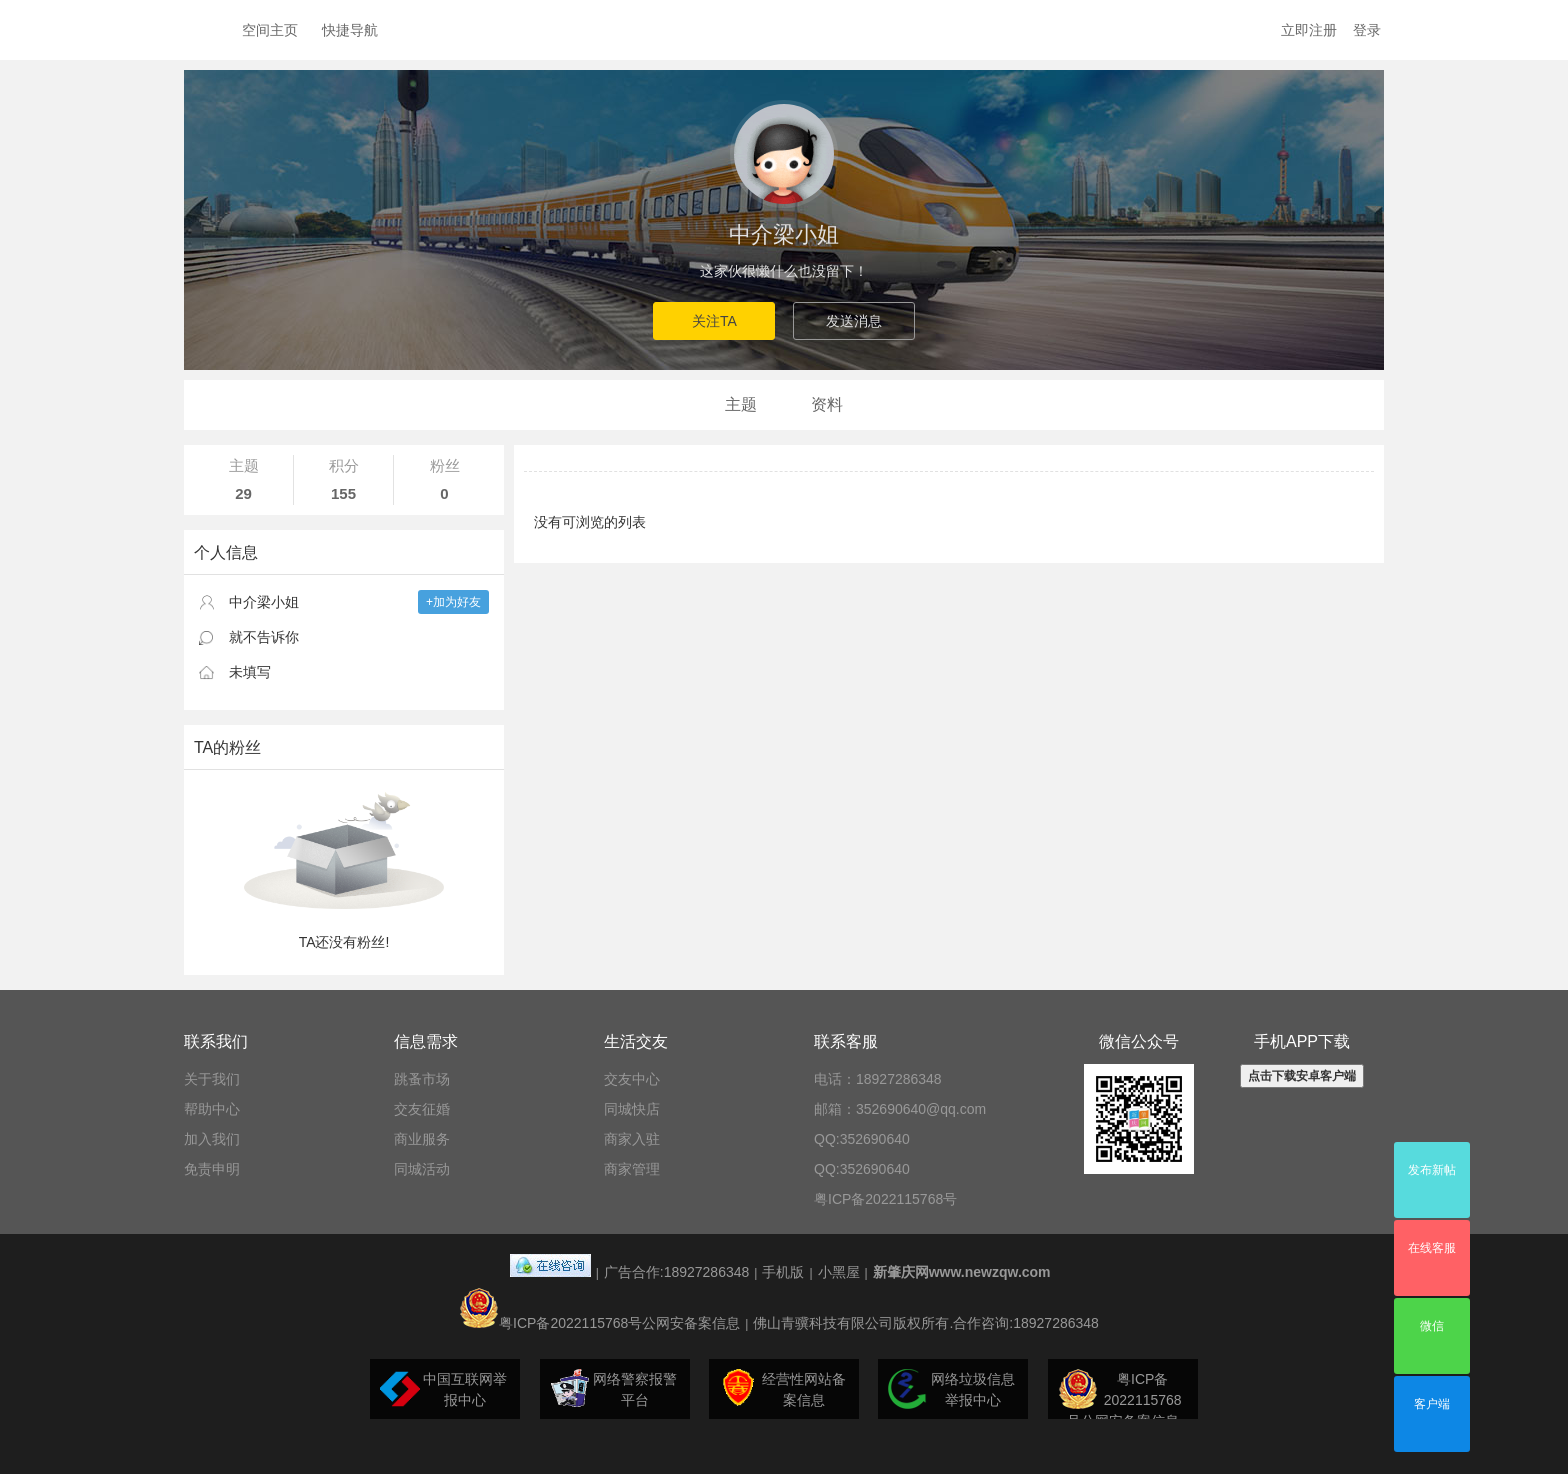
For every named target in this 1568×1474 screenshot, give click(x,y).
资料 (827, 404)
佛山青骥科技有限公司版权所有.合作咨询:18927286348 (925, 1323)
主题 (741, 404)
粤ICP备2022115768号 (885, 1199)
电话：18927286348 (878, 1079)
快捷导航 (350, 30)
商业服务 (422, 1139)
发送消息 (854, 321)
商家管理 (632, 1169)
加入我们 (212, 1139)
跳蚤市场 (422, 1079)
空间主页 (270, 30)
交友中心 (632, 1079)
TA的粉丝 (227, 747)
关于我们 (212, 1079)
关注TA (714, 321)
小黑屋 (839, 1272)
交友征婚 (422, 1109)
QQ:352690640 (862, 1139)
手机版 (783, 1272)
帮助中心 (212, 1109)
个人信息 (226, 552)
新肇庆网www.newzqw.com (962, 1272)
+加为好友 (453, 602)
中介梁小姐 (784, 234)
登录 (1367, 30)
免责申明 (212, 1169)
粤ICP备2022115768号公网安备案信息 (599, 1323)
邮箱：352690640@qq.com (900, 1109)
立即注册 (1309, 30)
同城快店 (632, 1109)
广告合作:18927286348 (677, 1272)
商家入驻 (632, 1139)
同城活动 (422, 1169)
